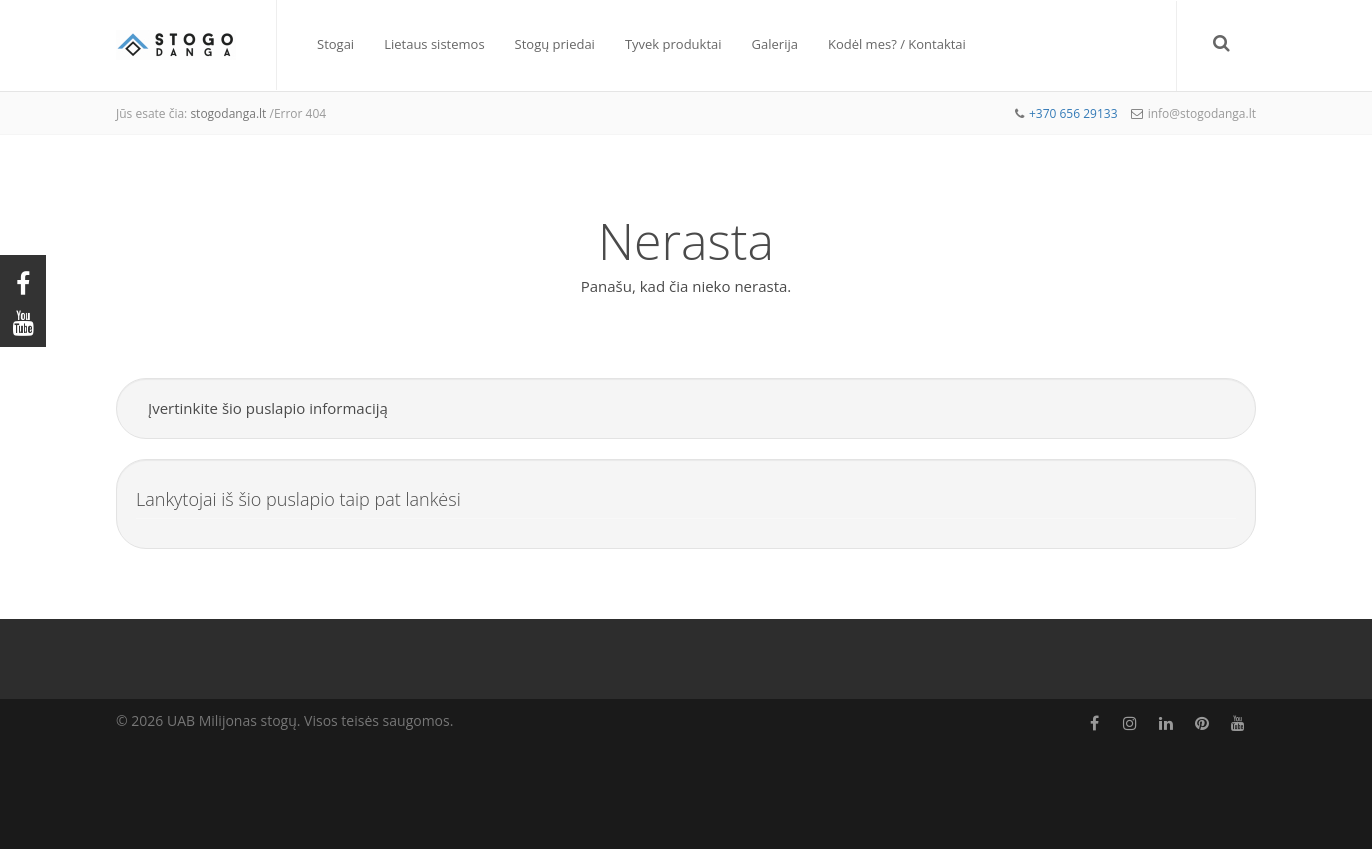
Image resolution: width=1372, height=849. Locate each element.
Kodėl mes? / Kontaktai (897, 44)
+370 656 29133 (1073, 113)
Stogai (335, 44)
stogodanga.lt (228, 113)
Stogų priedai (555, 44)
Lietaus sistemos (434, 44)
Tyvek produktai (673, 44)
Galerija (775, 44)
